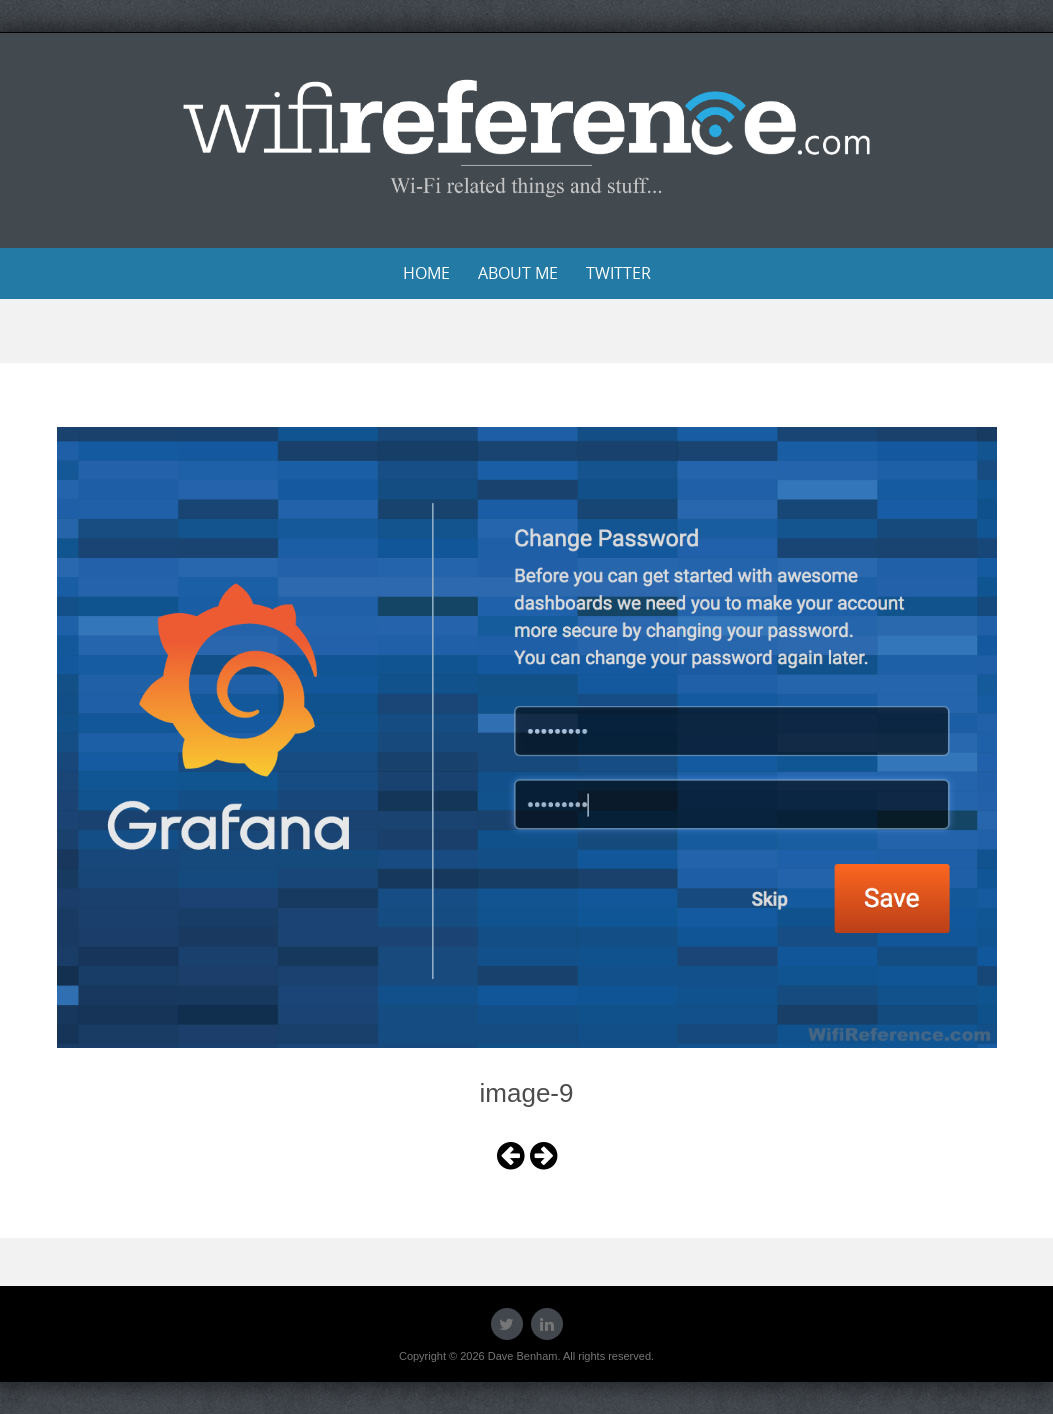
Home (426, 273)
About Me (518, 273)
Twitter (618, 273)
